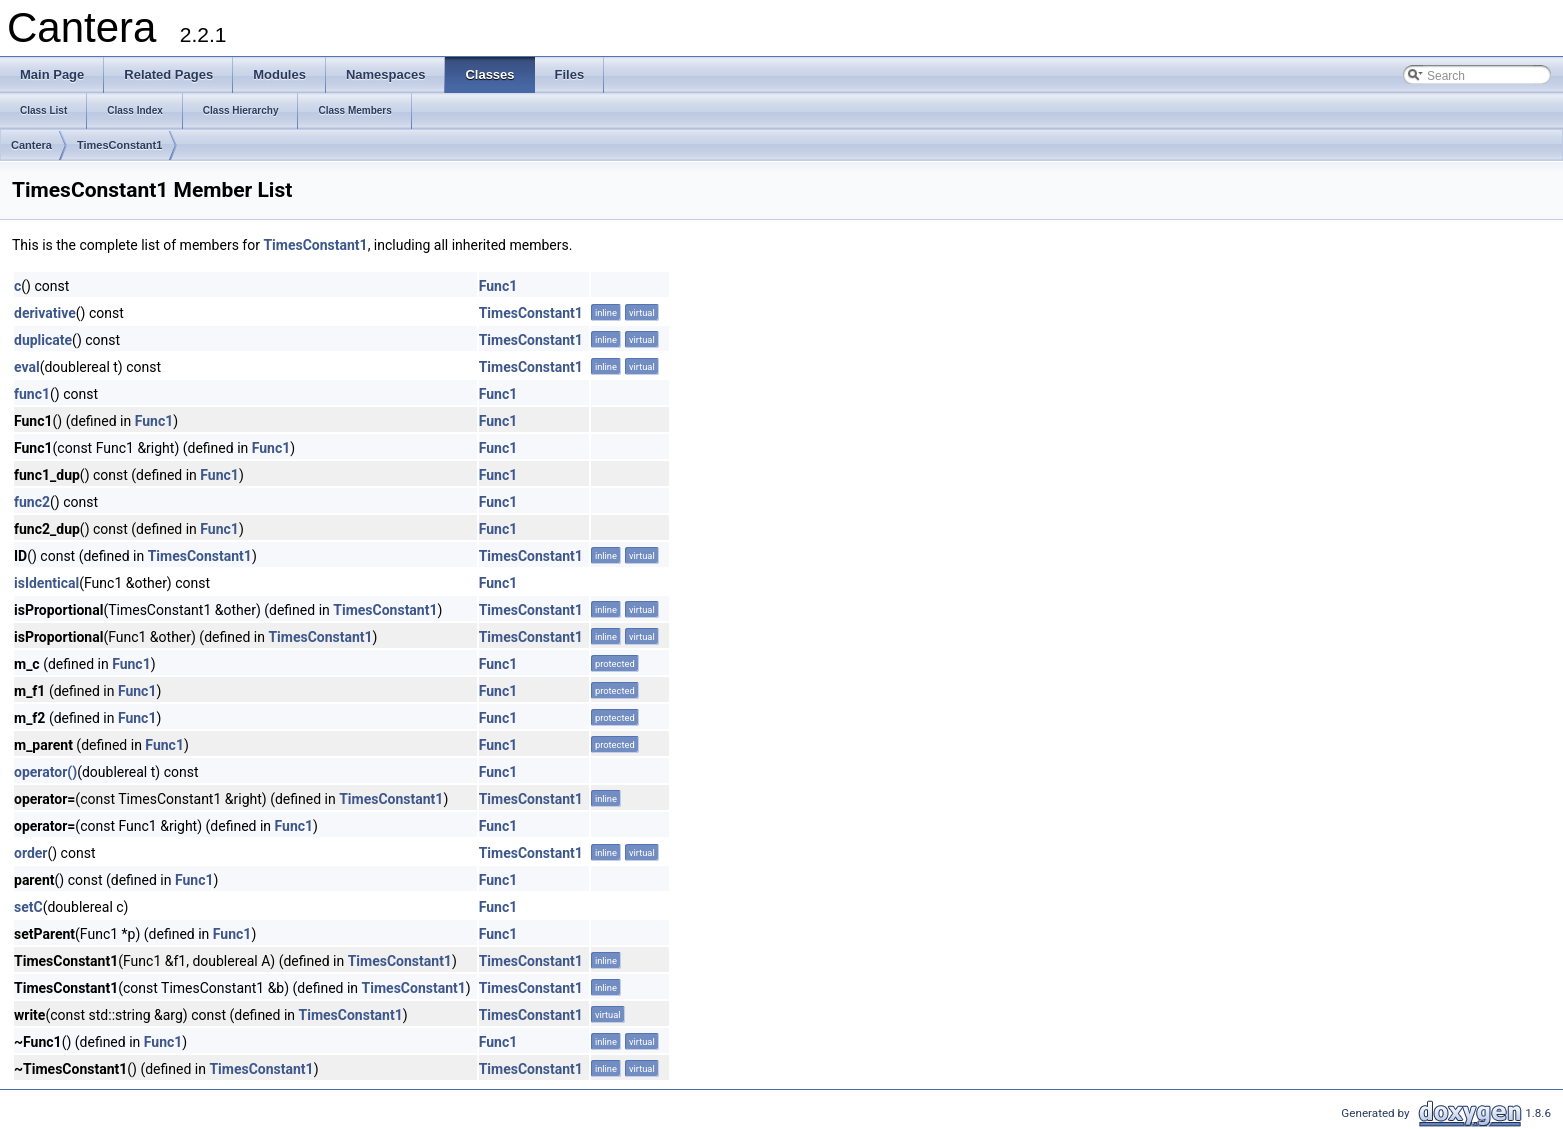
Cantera (31, 145)
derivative (45, 313)
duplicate (43, 340)
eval (27, 367)
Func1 (498, 286)
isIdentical (46, 583)
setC (28, 907)
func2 (32, 502)
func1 (32, 394)
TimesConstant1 (119, 145)
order (30, 853)
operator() (45, 772)
